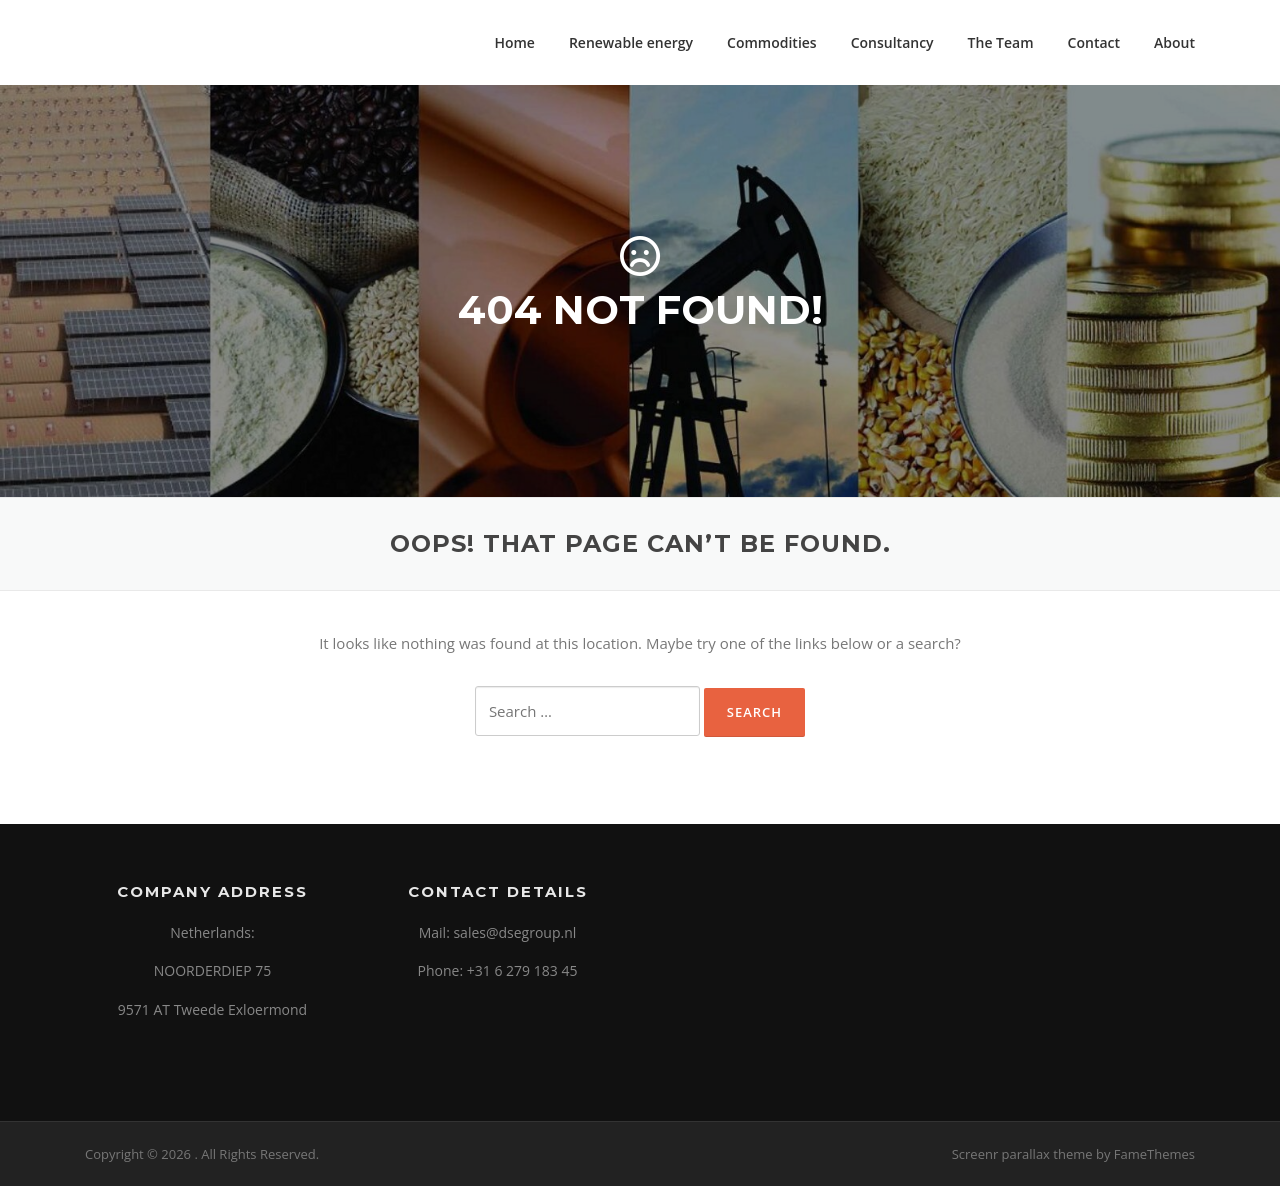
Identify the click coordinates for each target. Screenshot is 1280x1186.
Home (514, 42)
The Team (1001, 42)
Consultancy (892, 42)
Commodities (772, 42)
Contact (1094, 42)
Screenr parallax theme (1022, 1154)
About (1174, 42)
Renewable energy (631, 42)
